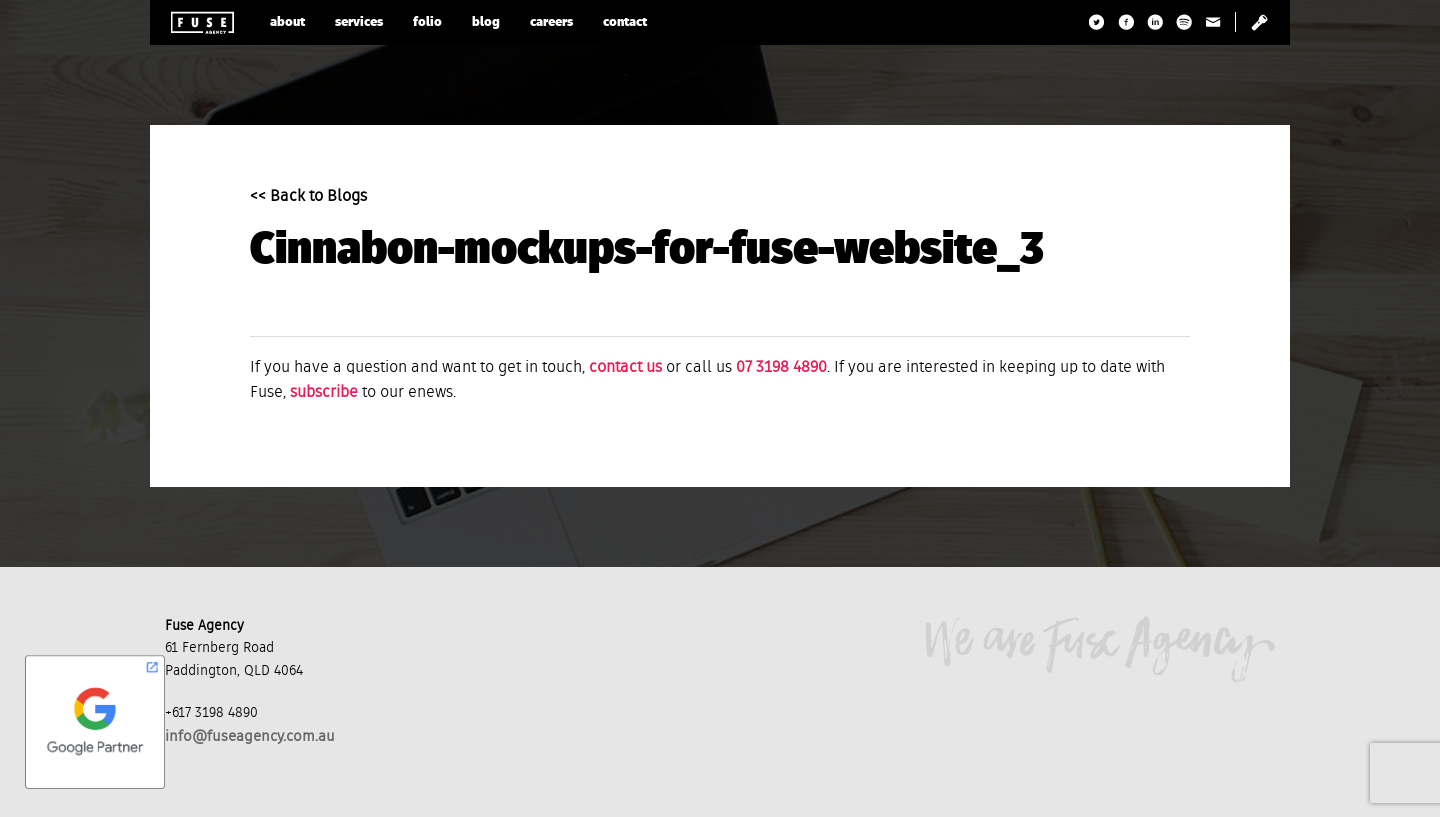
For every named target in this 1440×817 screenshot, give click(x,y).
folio (427, 22)
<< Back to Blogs (308, 197)
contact (625, 22)
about (287, 22)
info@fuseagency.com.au (250, 736)
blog (486, 22)
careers (551, 22)
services (359, 22)
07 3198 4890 (781, 368)
